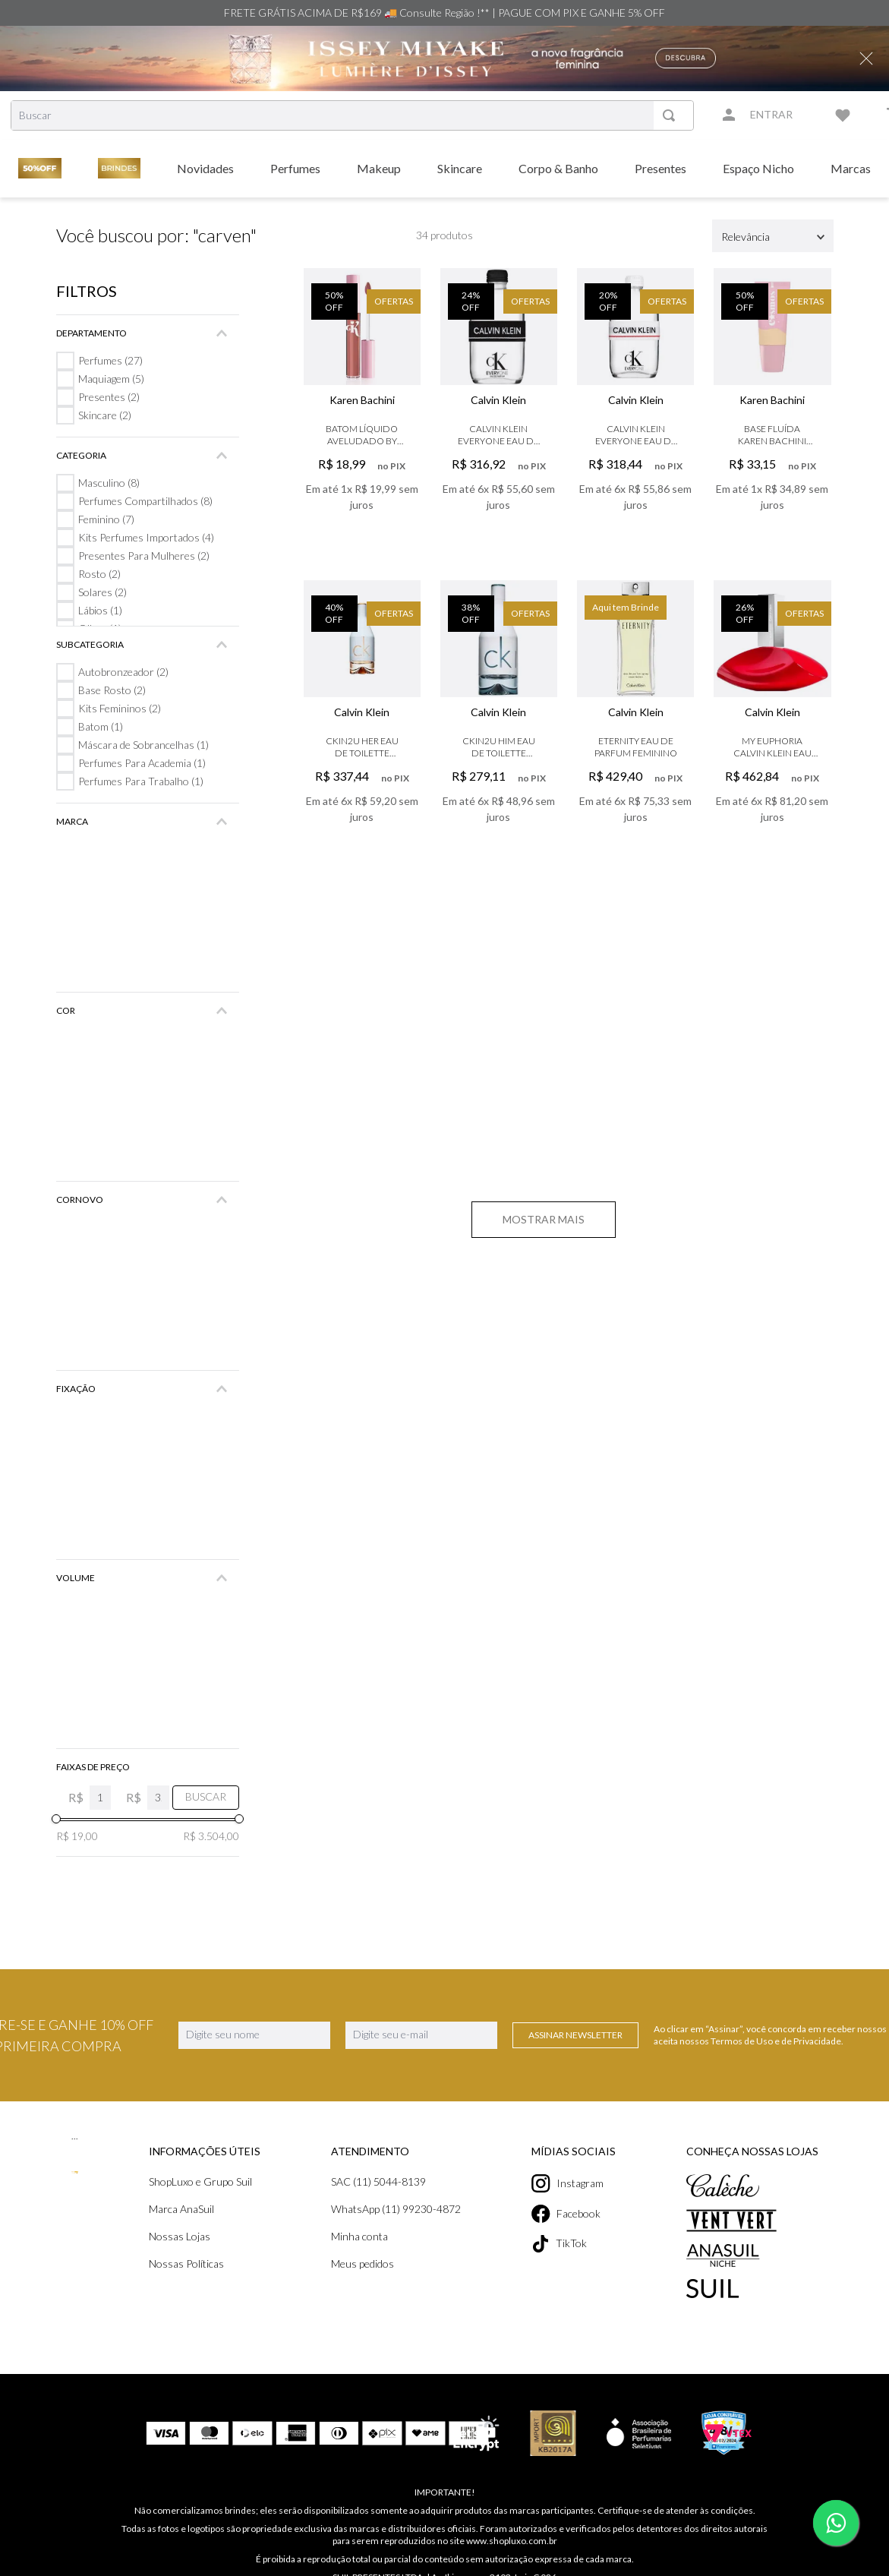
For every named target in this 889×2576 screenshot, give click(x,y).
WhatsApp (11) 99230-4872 (397, 2208)
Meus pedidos (364, 2263)
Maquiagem (112, 378)
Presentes (107, 396)
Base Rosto (110, 689)
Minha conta (360, 2236)
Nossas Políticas (186, 2263)
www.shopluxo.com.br (499, 2519)
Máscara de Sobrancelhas (143, 744)
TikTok (563, 2243)
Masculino (108, 482)
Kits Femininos (118, 708)
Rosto (98, 573)
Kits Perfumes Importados (144, 537)
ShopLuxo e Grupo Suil (202, 2181)
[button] (147, 333)
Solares (101, 592)
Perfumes (110, 360)
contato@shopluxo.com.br (510, 2568)
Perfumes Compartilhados (144, 500)
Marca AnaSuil (182, 2208)
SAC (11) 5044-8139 (380, 2181)
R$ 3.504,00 (209, 1835)
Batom (100, 726)
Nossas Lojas (179, 2236)
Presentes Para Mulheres (142, 555)
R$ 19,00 (77, 1835)
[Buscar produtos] (672, 115)
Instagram (572, 2183)
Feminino (106, 519)
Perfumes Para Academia (142, 762)
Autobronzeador (122, 671)
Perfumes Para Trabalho (139, 781)
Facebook (571, 2214)
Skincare (104, 415)
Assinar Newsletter (575, 2035)
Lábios (100, 610)
